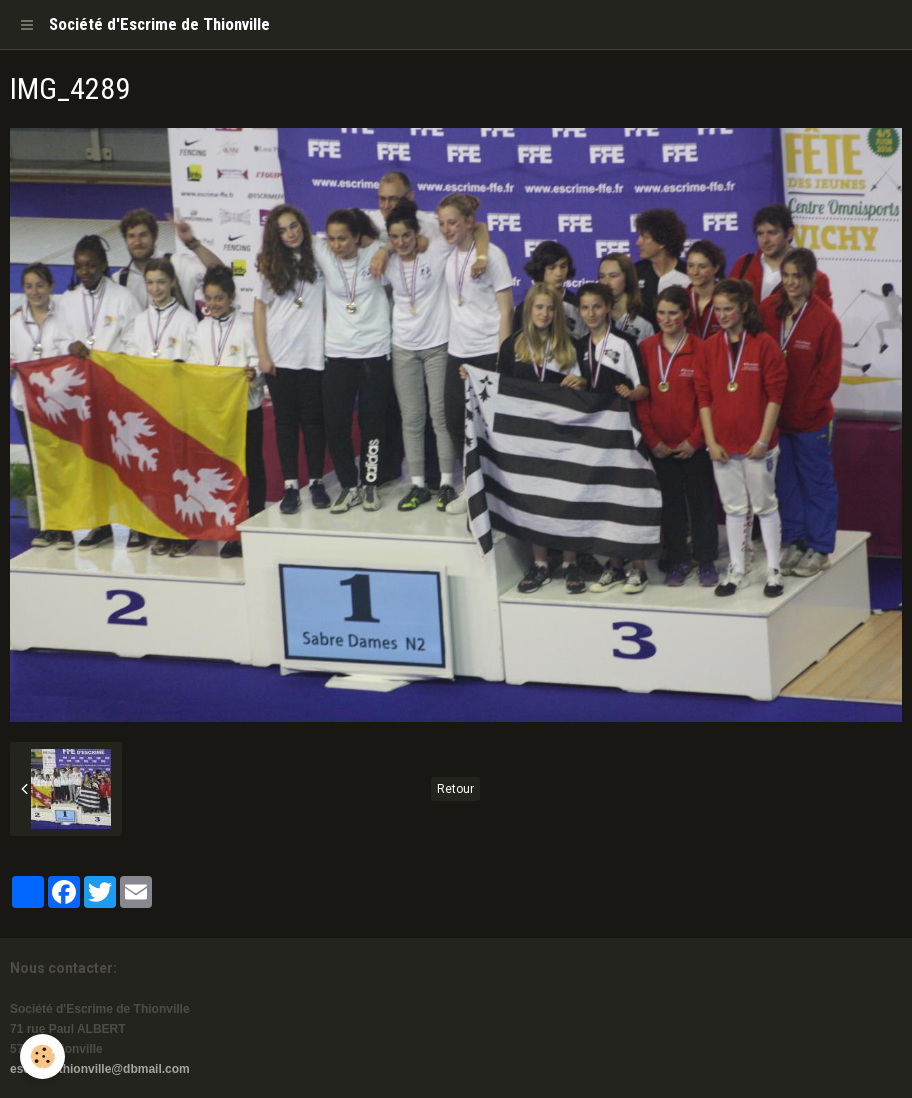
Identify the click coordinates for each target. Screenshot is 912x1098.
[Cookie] (42, 1056)
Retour (455, 789)
